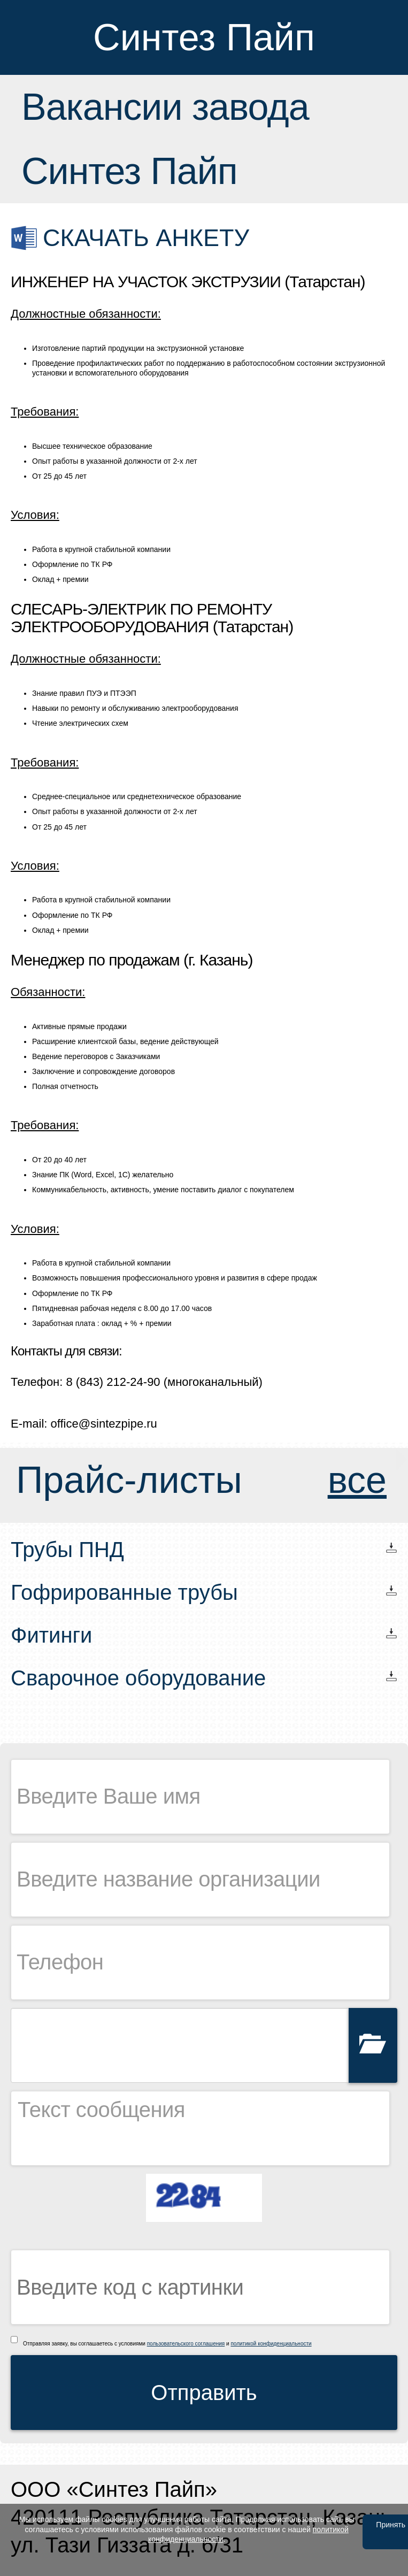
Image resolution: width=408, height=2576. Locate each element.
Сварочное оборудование (138, 1678)
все (357, 1480)
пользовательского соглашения (186, 2344)
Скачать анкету (146, 238)
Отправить (204, 2392)
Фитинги (51, 1635)
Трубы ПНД (67, 1549)
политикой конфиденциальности (270, 2344)
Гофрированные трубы (124, 1592)
